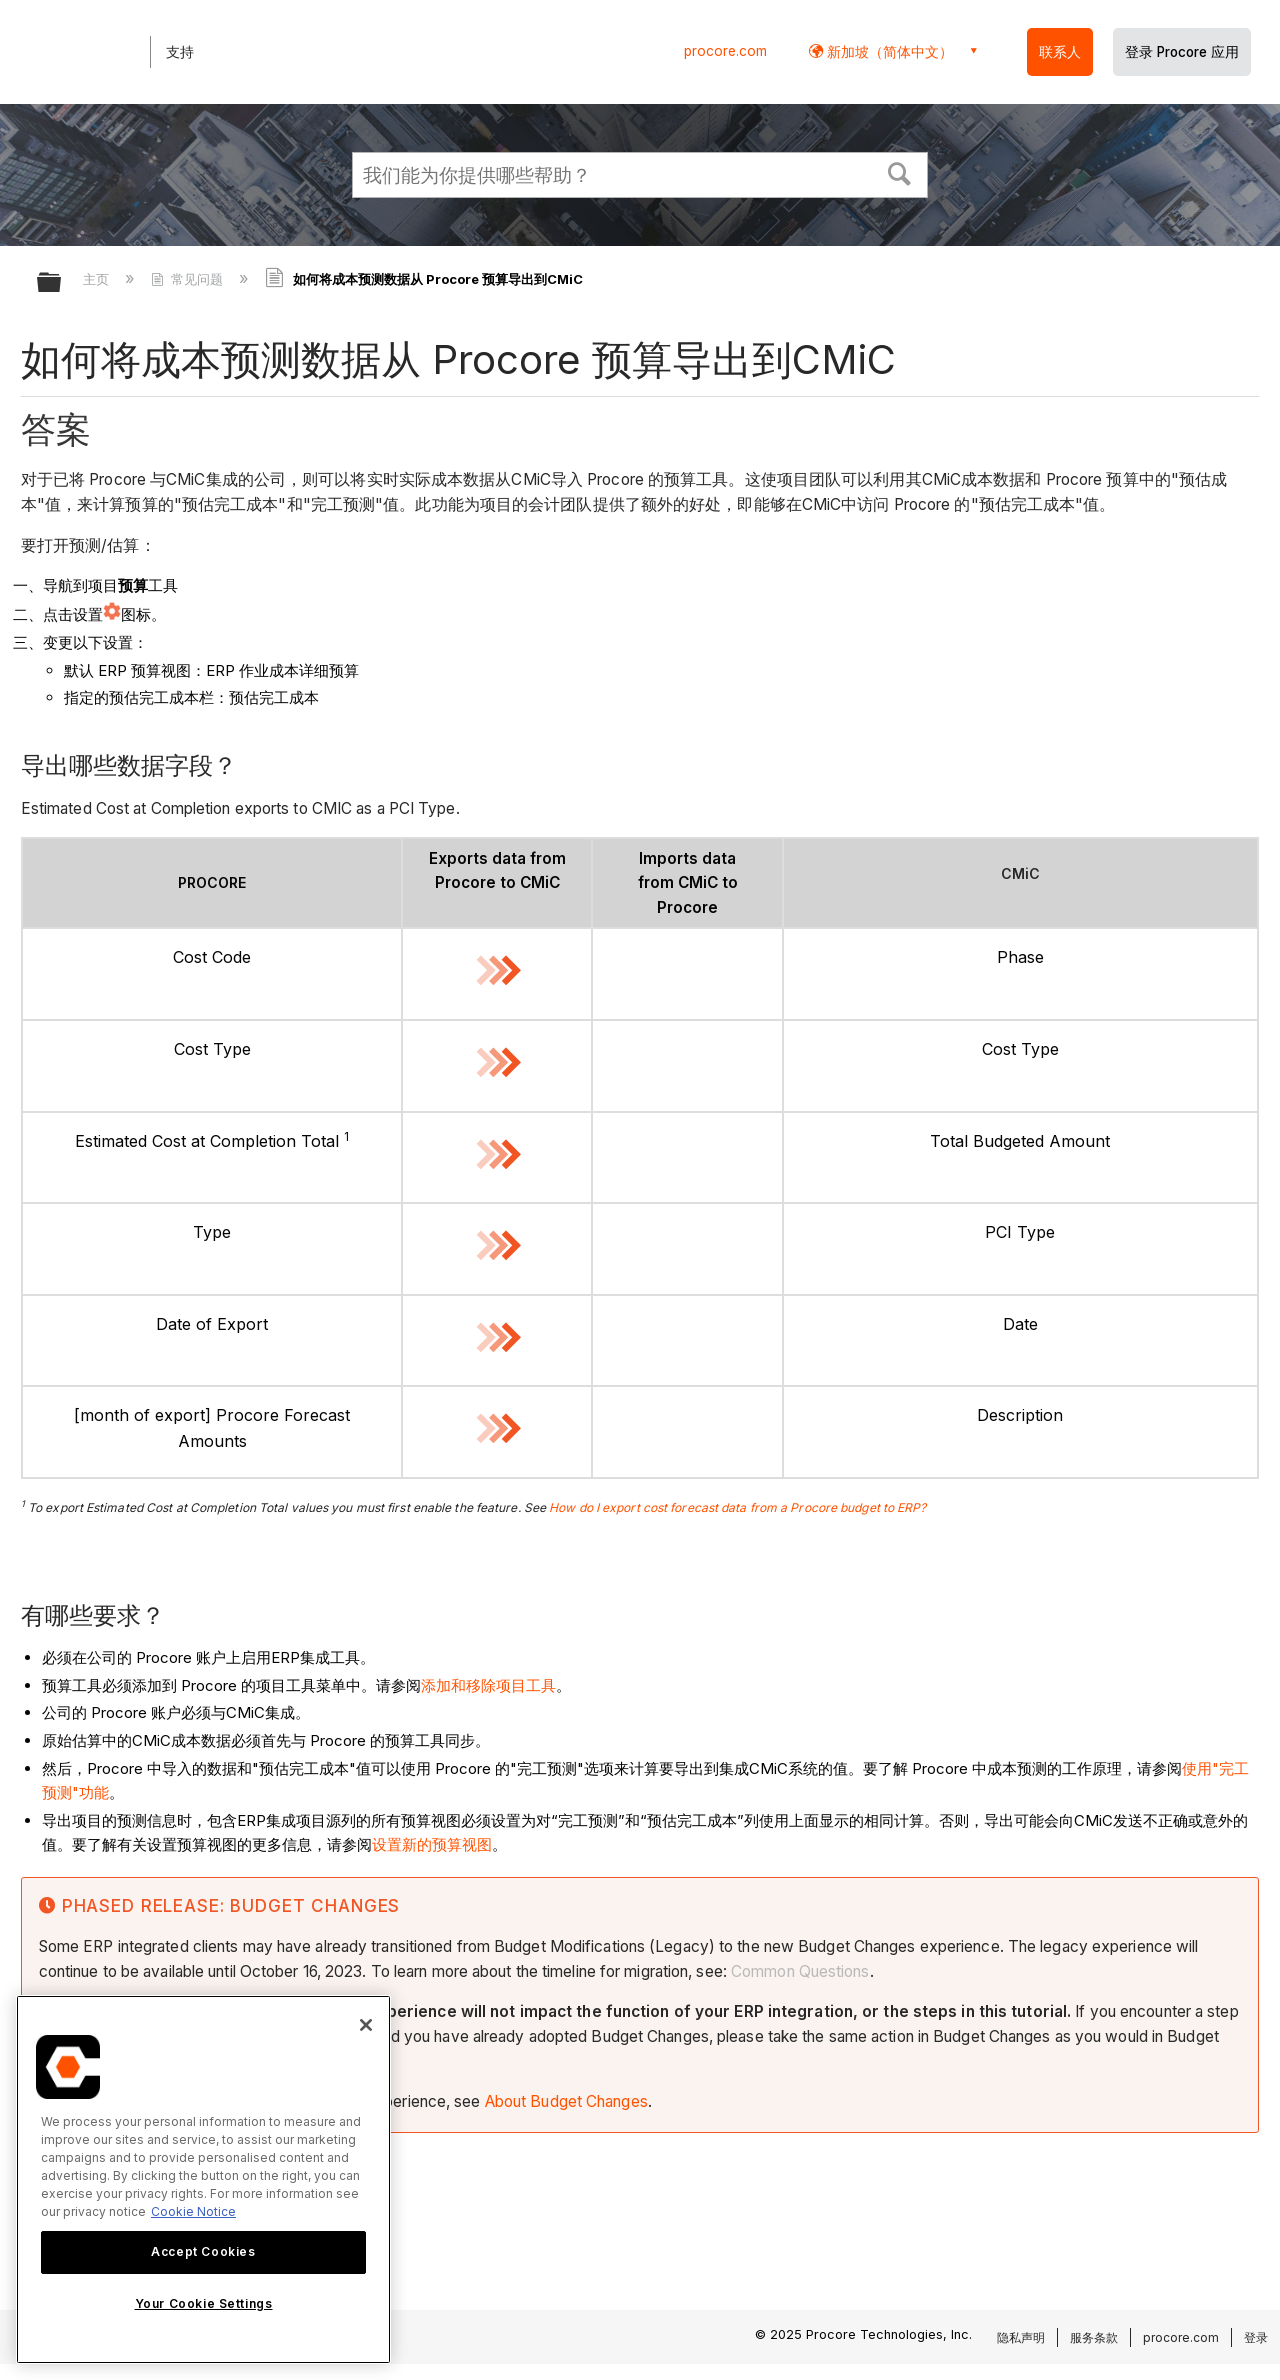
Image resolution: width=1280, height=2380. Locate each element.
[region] (203, 2179)
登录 (1256, 2337)
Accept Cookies (203, 2251)
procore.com (725, 51)
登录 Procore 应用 (1182, 52)
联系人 (1060, 52)
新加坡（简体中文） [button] (888, 51)
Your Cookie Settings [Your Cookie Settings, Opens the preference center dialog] (204, 2303)
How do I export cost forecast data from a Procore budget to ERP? (737, 1507)
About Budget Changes (566, 2101)
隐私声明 (1021, 2337)
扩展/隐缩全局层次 (62, 283)
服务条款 (1094, 2337)
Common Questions (800, 1971)
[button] (900, 172)
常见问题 (189, 279)
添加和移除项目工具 (488, 1685)
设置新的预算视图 (432, 1844)
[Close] (366, 2025)
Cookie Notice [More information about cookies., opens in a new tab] (193, 2211)
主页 (98, 279)
